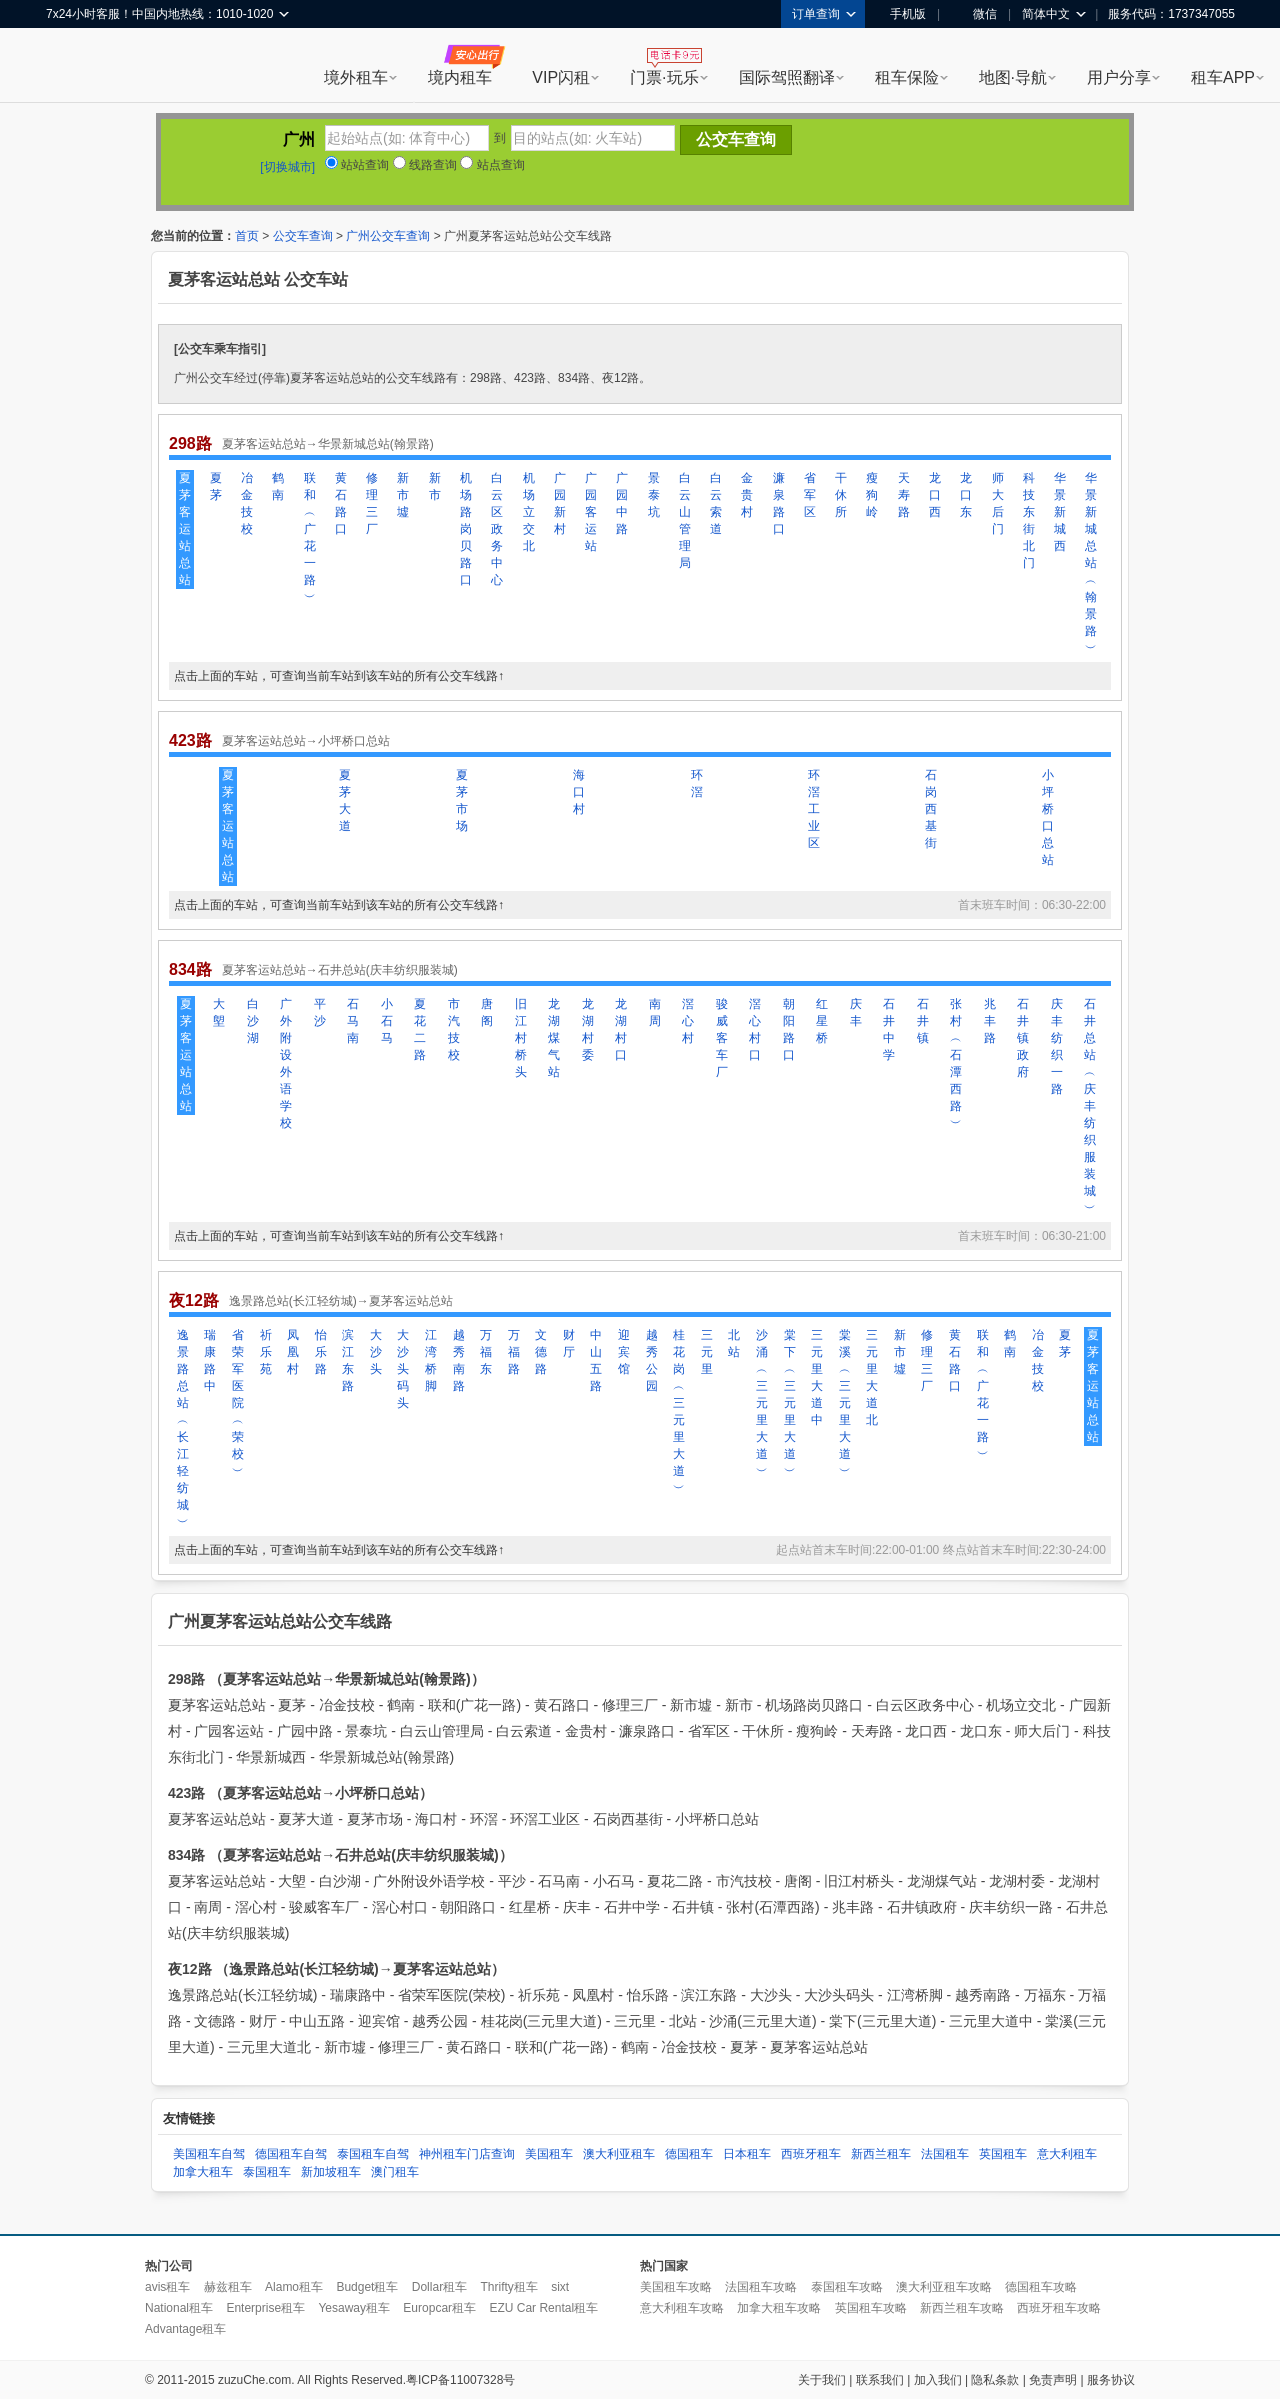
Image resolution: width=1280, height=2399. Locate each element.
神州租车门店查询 (467, 2154)
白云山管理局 (685, 520)
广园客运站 (591, 512)
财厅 (569, 1343)
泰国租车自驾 (373, 2154)
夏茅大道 (345, 800)
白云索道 (716, 503)
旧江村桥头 (521, 1038)
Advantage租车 (185, 2329)
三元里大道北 (872, 1377)
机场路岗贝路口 (466, 529)
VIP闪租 (561, 77)
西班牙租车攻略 (1059, 2308)
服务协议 (1111, 2380)
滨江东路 (348, 1360)
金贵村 (747, 495)
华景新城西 (1060, 512)
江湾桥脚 (431, 1360)
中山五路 (596, 1360)
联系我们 (880, 2380)
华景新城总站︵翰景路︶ (1091, 563)
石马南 (353, 1021)
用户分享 (1119, 77)
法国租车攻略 (761, 2287)
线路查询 (425, 165)
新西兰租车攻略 (962, 2308)
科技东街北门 (1029, 520)
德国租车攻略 (1041, 2287)
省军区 (810, 495)
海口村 (579, 792)
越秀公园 (652, 1360)
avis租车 (167, 2287)
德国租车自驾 (291, 2154)
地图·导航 (1013, 77)
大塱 (219, 1012)
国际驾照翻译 (787, 77)
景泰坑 (654, 495)
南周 (655, 1012)
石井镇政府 (1023, 1038)
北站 (734, 1343)
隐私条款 (995, 2380)
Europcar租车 (439, 2308)
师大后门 (998, 503)
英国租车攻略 (871, 2308)
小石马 (387, 1021)
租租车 (71, 67)
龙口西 (935, 495)
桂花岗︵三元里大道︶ (679, 1411)
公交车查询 (303, 236)
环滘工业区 (814, 809)
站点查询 (492, 165)
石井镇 (923, 1021)
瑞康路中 (210, 1360)
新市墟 (403, 495)
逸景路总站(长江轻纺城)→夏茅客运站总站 (341, 1301)
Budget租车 (367, 2287)
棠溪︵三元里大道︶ (845, 1403)
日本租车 (747, 2154)
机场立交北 (529, 512)
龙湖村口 (621, 1029)
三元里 (707, 1352)
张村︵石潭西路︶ (956, 1063)
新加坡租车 (331, 2172)
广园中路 (622, 503)
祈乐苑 (266, 1352)
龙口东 (966, 495)
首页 (247, 236)
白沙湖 (253, 1021)
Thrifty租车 (508, 2287)
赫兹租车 (228, 2287)
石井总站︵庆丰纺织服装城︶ (1090, 1106)
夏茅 (216, 486)
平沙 (320, 1012)
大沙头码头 (403, 1369)
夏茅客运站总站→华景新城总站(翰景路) (328, 444)
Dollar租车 (439, 2287)
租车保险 (907, 77)
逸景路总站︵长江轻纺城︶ (183, 1428)
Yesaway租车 (354, 2308)
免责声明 (1053, 2380)
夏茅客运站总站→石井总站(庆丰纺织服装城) (340, 970)
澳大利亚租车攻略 (944, 2287)
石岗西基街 (931, 809)
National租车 (179, 2308)
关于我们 (822, 2380)
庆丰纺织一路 (1057, 1046)
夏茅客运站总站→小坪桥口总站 (306, 741)
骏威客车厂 (722, 1038)
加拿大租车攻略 (779, 2308)
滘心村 (688, 1021)
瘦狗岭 (872, 495)
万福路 (514, 1352)
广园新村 (560, 503)
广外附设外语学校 (286, 1063)
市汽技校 (454, 1029)
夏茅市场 (462, 800)
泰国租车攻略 (847, 2287)
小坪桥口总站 (1048, 817)
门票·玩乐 (664, 77)
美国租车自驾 (209, 2154)
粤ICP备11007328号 (460, 2380)
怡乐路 (321, 1352)
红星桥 (822, 1021)
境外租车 (356, 77)
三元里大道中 (817, 1377)
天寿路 (904, 495)
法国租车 (945, 2154)
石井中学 (889, 1029)
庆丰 (856, 1012)
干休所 (841, 495)
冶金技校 (247, 503)
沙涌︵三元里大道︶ (762, 1403)
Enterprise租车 (265, 2308)
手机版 (901, 14)
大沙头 (376, 1352)
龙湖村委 (588, 1029)
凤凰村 (293, 1352)
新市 (435, 486)
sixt (560, 2287)
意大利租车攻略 (682, 2308)
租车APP (1223, 77)
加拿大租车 (203, 2172)
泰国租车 (267, 2172)
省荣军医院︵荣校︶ (238, 1403)
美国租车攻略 (676, 2287)
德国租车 (689, 2154)
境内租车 (460, 77)
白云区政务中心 (497, 529)
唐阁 (487, 1012)
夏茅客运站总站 (185, 529)
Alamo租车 (294, 2287)
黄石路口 (341, 503)
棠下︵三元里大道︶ (790, 1403)
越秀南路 (459, 1360)
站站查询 (357, 165)
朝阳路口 (789, 1029)
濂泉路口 (779, 503)
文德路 (541, 1352)
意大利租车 (1067, 2154)
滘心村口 (755, 1029)
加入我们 (938, 2380)
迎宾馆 (624, 1352)
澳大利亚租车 (619, 2154)
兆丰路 (990, 1021)
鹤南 (278, 486)
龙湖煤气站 (554, 1038)
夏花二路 (420, 1029)
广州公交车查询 (388, 236)
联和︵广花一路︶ (310, 537)
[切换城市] (287, 167)
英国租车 (1003, 2154)
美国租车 (549, 2154)
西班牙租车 (811, 2154)
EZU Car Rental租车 (543, 2308)
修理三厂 (372, 503)
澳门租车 (395, 2172)
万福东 (486, 1352)
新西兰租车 (881, 2154)
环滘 (697, 783)
